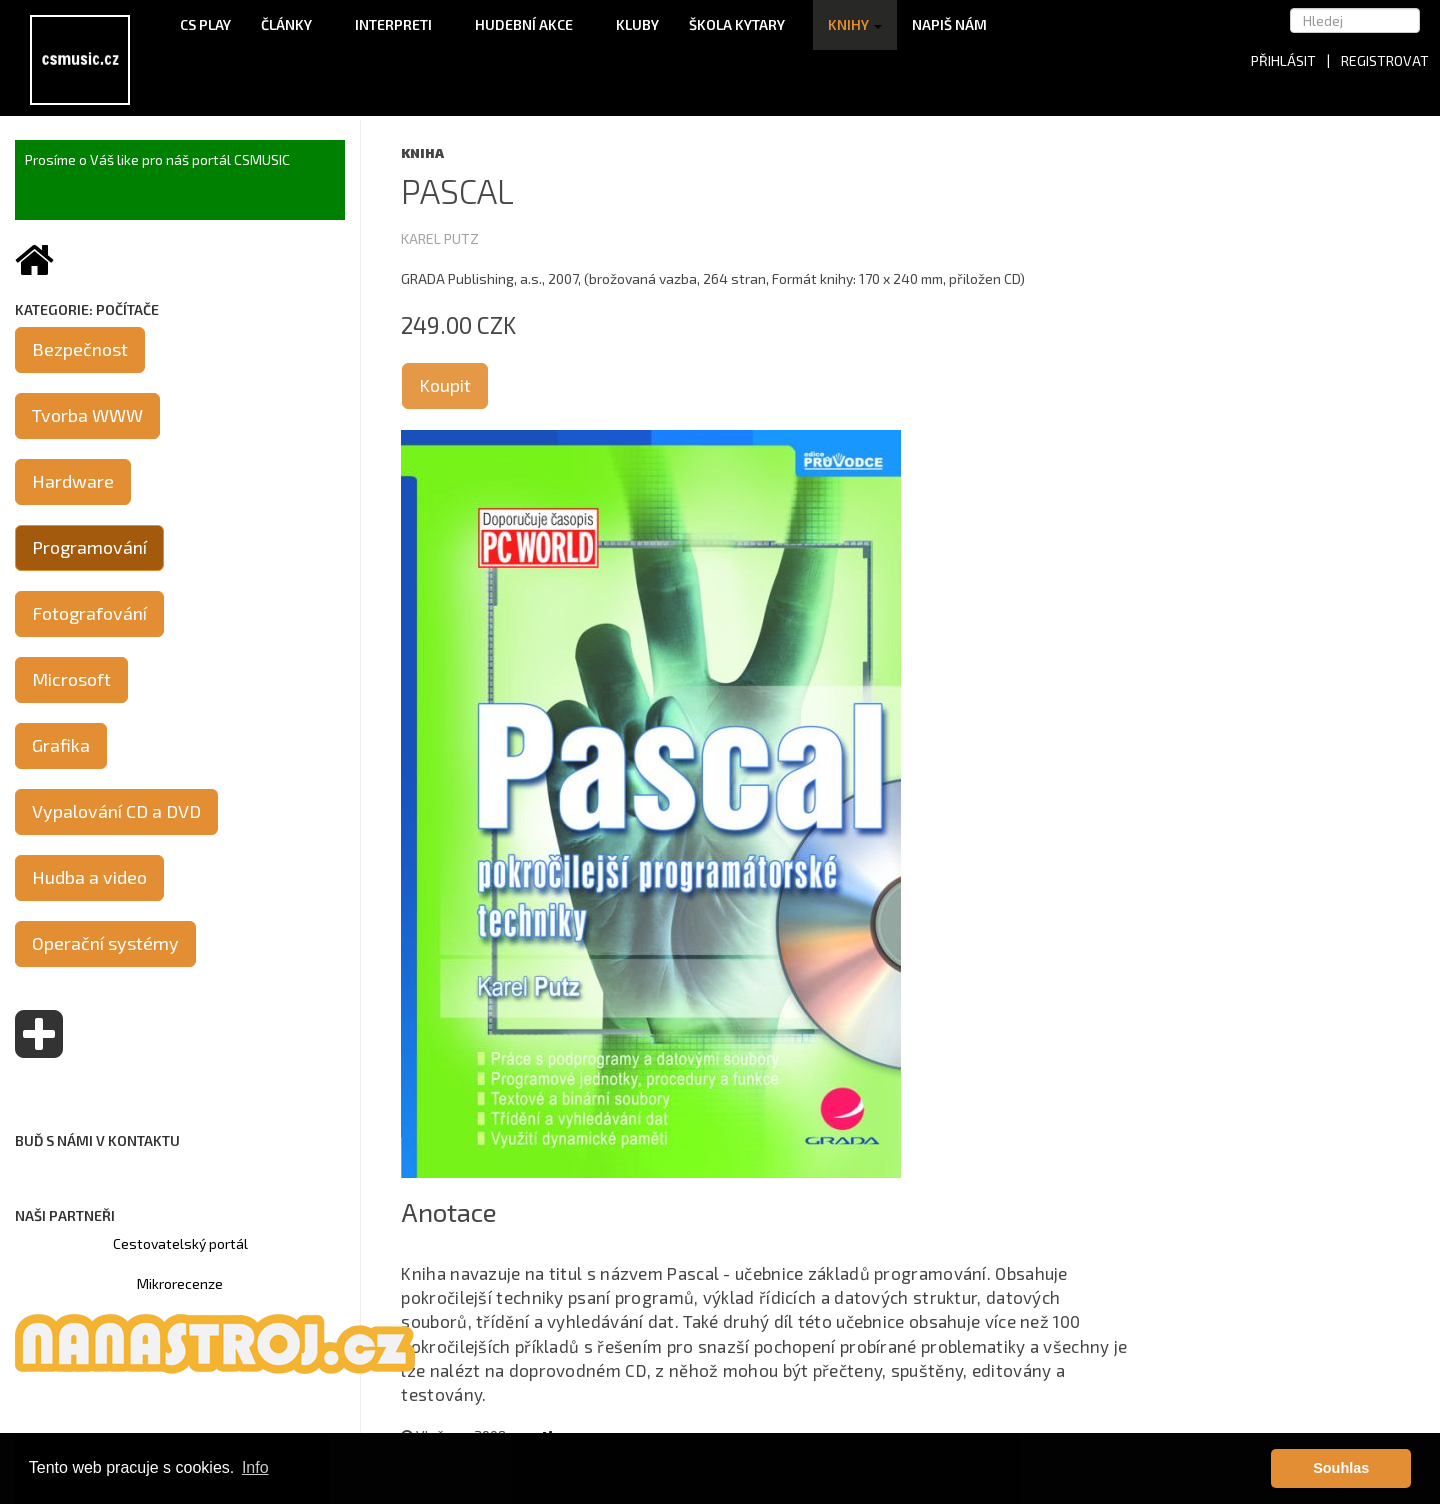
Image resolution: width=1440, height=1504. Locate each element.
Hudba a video (89, 877)
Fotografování (89, 613)
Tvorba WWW (87, 415)
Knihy (855, 24)
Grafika (61, 745)
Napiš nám (949, 24)
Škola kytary (743, 24)
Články (293, 24)
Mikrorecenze (180, 1283)
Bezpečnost (80, 349)
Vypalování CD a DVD (116, 811)
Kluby (637, 24)
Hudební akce (530, 24)
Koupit (445, 385)
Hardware (73, 481)
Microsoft (71, 679)
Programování (89, 547)
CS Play (205, 24)
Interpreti (400, 24)
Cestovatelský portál (180, 1243)
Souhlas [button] (1341, 1468)
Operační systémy (105, 943)
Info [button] (255, 1467)
